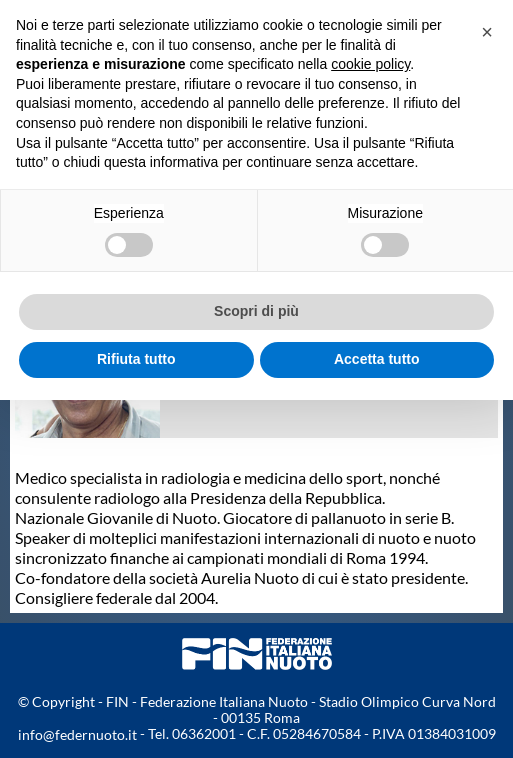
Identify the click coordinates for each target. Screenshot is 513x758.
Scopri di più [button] (256, 311)
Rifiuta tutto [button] (136, 359)
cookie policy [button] (370, 64)
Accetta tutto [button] (377, 359)
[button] (487, 32)
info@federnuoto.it (77, 734)
